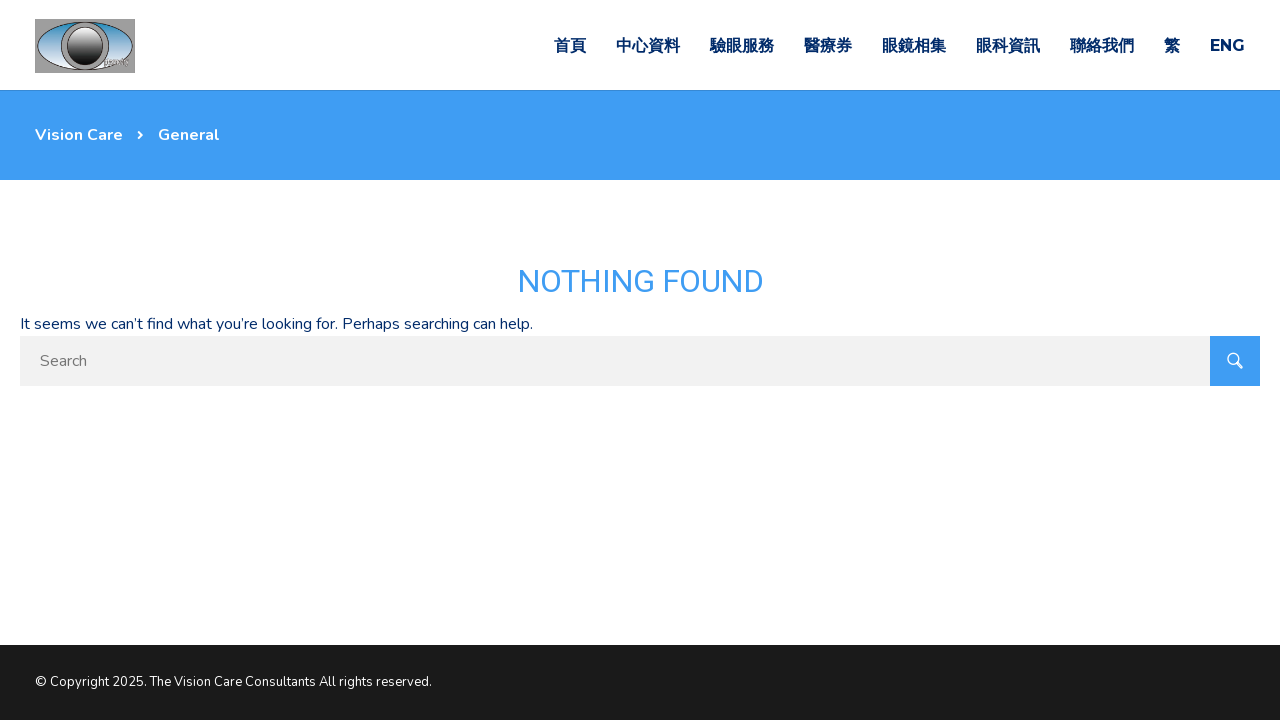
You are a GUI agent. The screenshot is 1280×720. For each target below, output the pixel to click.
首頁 (570, 45)
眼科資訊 (1008, 45)
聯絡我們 (1102, 45)
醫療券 (828, 45)
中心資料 (648, 45)
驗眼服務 (742, 45)
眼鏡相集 (914, 45)
